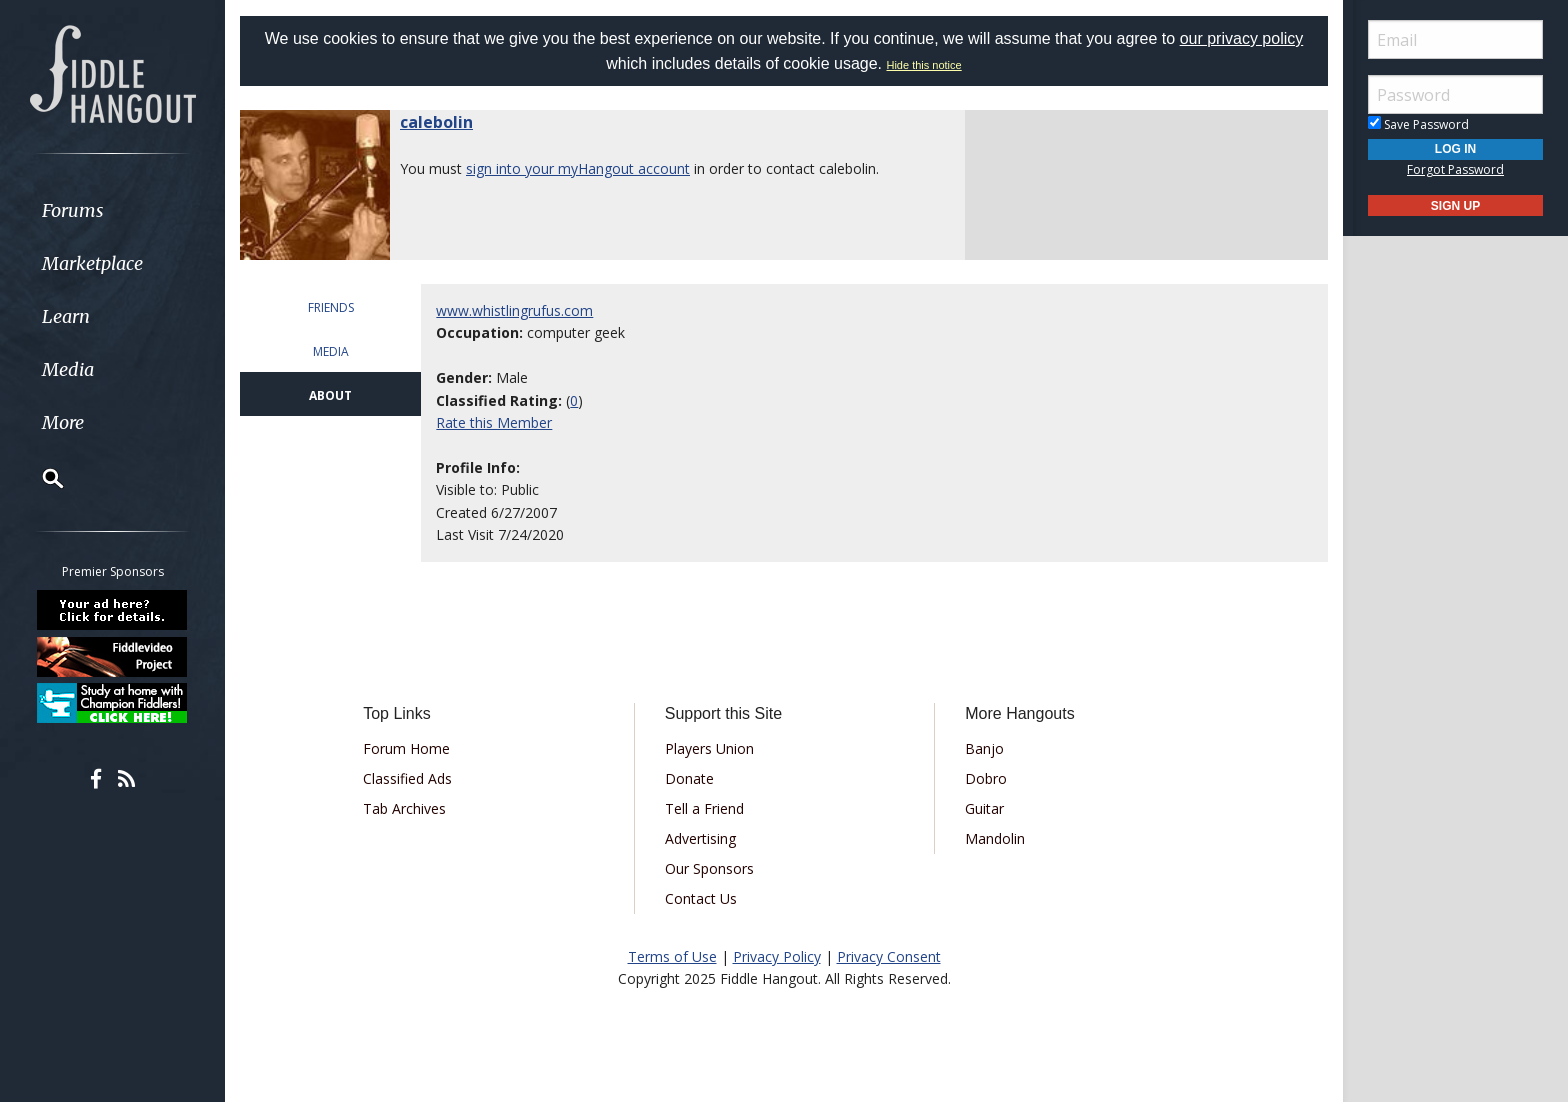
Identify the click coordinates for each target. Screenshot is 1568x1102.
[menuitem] (112, 210)
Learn (66, 316)
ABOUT (330, 395)
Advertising (700, 838)
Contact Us (701, 898)
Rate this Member (494, 422)
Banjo (984, 748)
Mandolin (995, 838)
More (63, 422)
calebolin (436, 122)
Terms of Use (672, 956)
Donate (689, 778)
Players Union (709, 748)
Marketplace (92, 263)
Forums (73, 210)
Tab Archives (404, 808)
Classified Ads (407, 778)
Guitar (984, 808)
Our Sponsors (709, 868)
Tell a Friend (704, 808)
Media (68, 369)
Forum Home (406, 748)
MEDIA (331, 351)
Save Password (1418, 124)
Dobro (986, 778)
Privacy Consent (889, 956)
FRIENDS (331, 307)
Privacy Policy (777, 956)
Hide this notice (923, 65)
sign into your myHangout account (578, 168)
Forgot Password (1455, 169)
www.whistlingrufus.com (514, 310)
